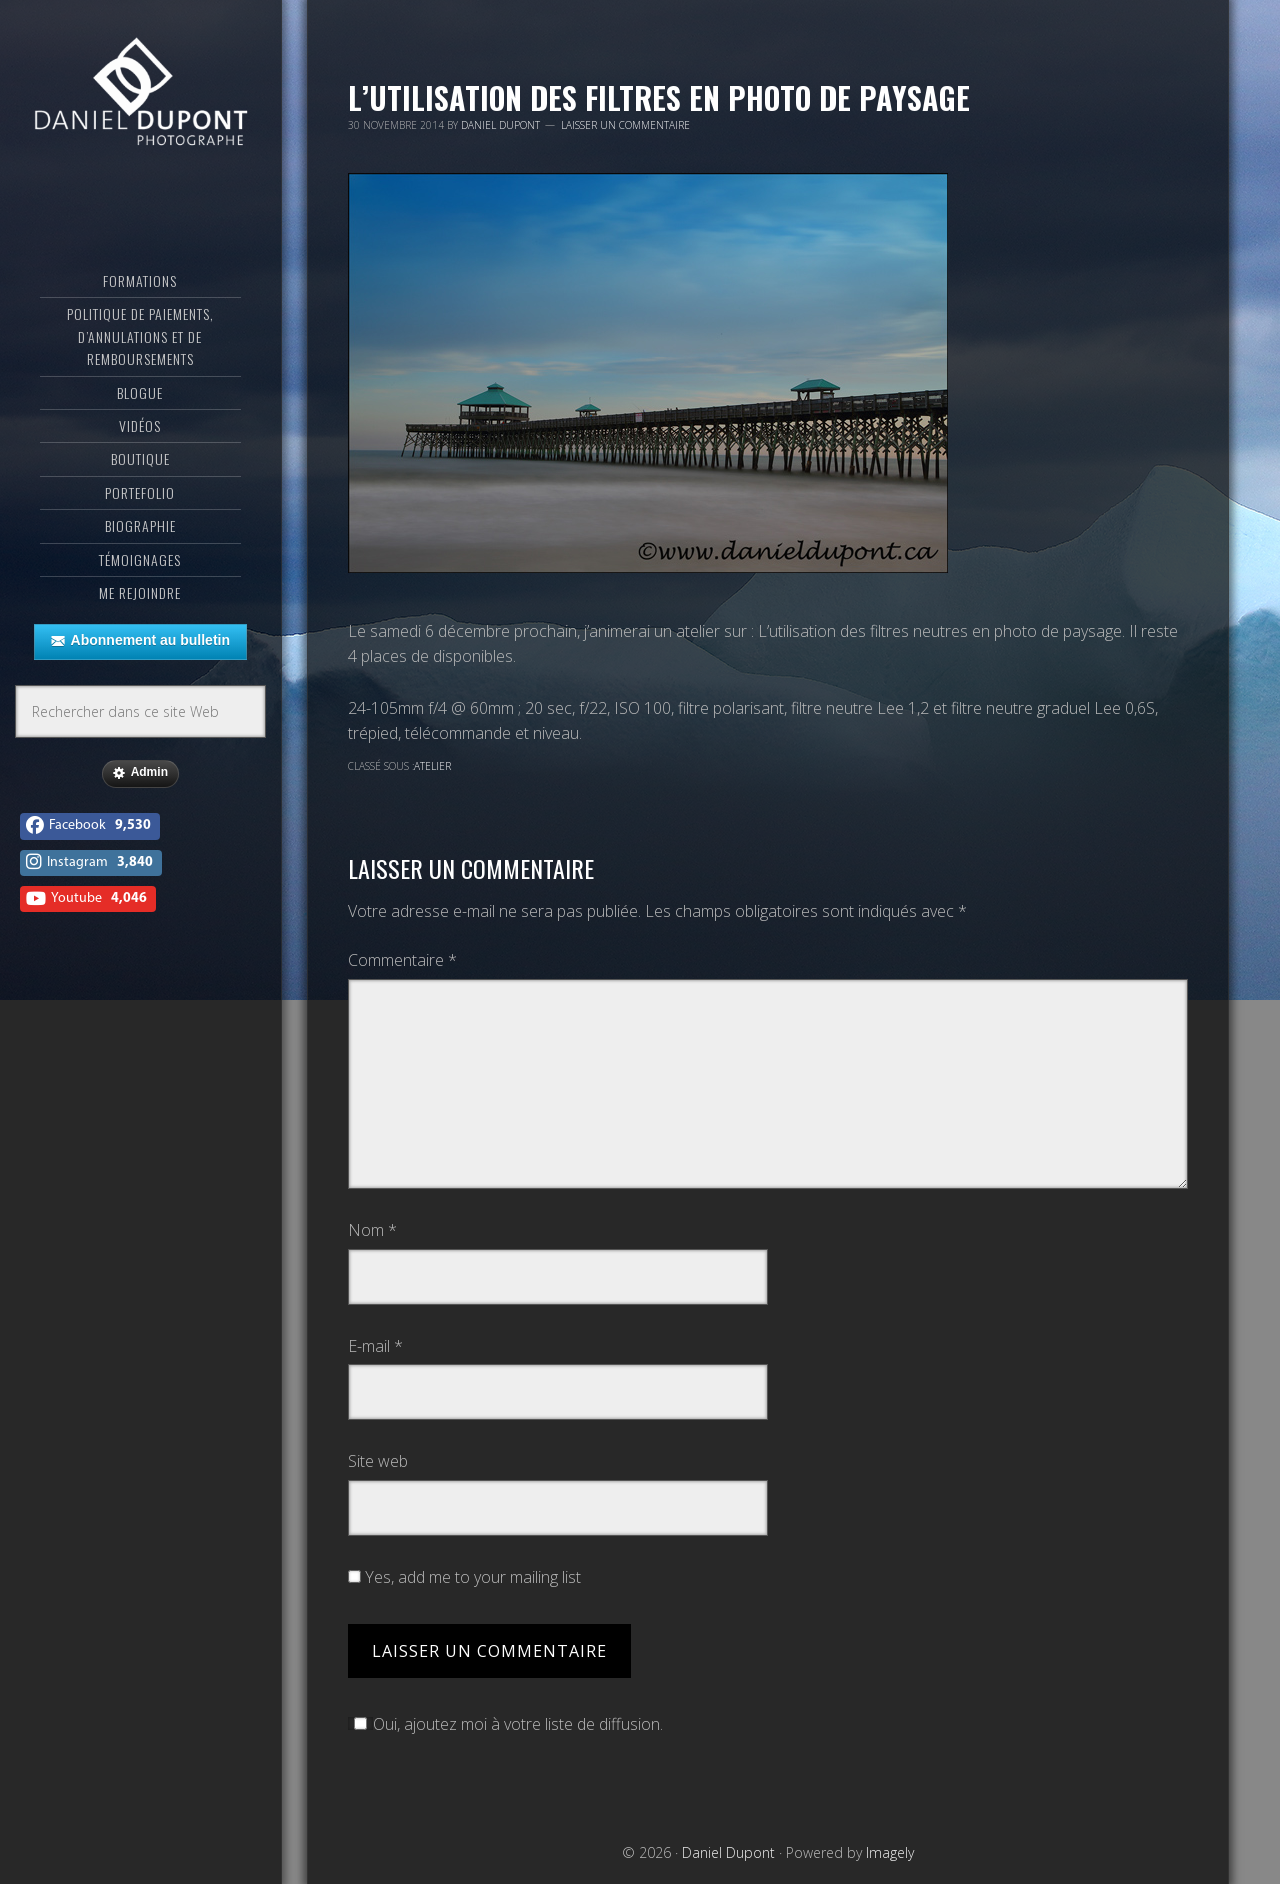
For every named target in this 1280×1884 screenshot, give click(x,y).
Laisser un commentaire (625, 125)
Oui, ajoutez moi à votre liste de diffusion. (505, 1724)
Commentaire (402, 960)
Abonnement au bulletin (140, 641)
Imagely (890, 1852)
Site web (378, 1461)
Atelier (432, 766)
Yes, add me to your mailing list (464, 1577)
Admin (140, 773)
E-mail (375, 1346)
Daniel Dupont (140, 95)
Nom (372, 1230)
